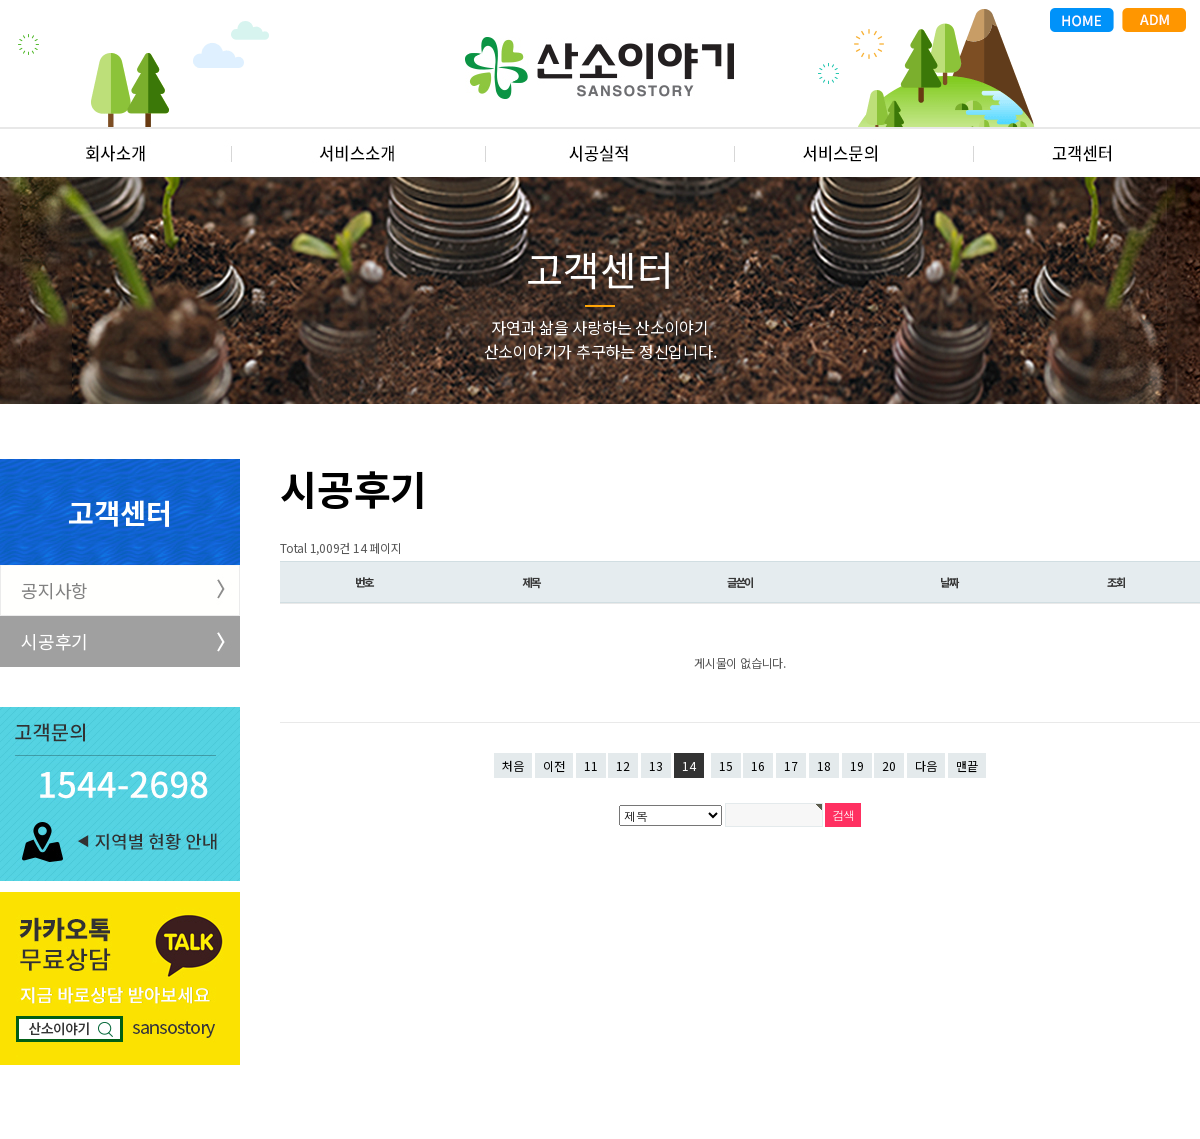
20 (889, 765)
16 (758, 765)
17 (791, 765)
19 (857, 765)
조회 (1116, 582)
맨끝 (967, 765)
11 (591, 765)
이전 (554, 765)
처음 (513, 765)
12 (623, 765)
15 (726, 765)
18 (824, 765)
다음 (926, 765)
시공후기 (54, 641)
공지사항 (54, 590)
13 (656, 765)
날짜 (949, 582)
